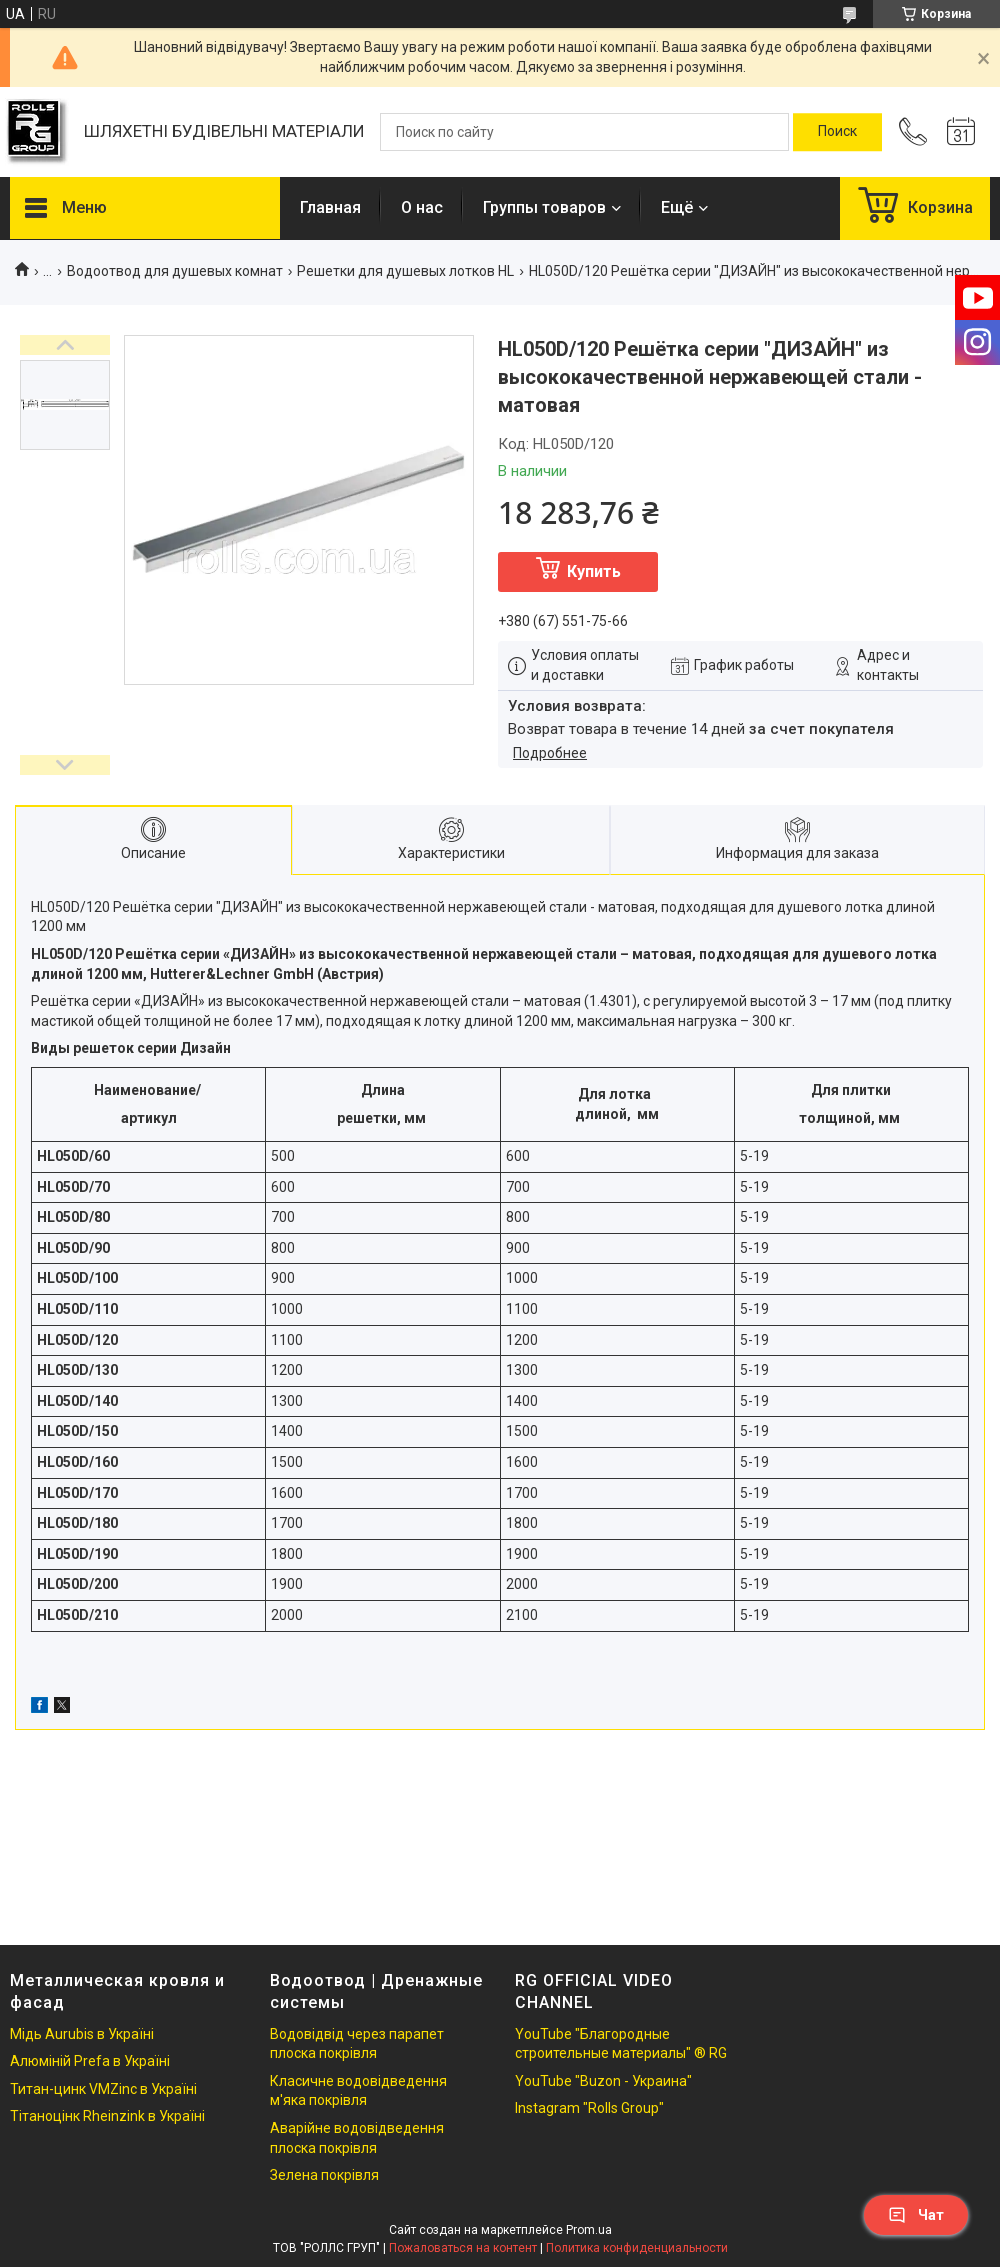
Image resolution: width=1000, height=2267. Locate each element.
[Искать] (837, 132)
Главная (330, 207)
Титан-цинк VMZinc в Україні (103, 2089)
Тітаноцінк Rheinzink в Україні (107, 2116)
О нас (422, 207)
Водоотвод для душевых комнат (175, 271)
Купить (594, 571)
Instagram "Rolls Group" (589, 2108)
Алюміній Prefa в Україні (90, 2061)
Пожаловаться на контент (463, 2248)
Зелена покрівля (324, 2175)
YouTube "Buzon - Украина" (603, 2081)
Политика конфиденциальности (637, 2248)
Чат (916, 2215)
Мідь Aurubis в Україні (82, 2034)
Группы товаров (544, 207)
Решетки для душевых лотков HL (405, 271)
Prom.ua (589, 2230)
